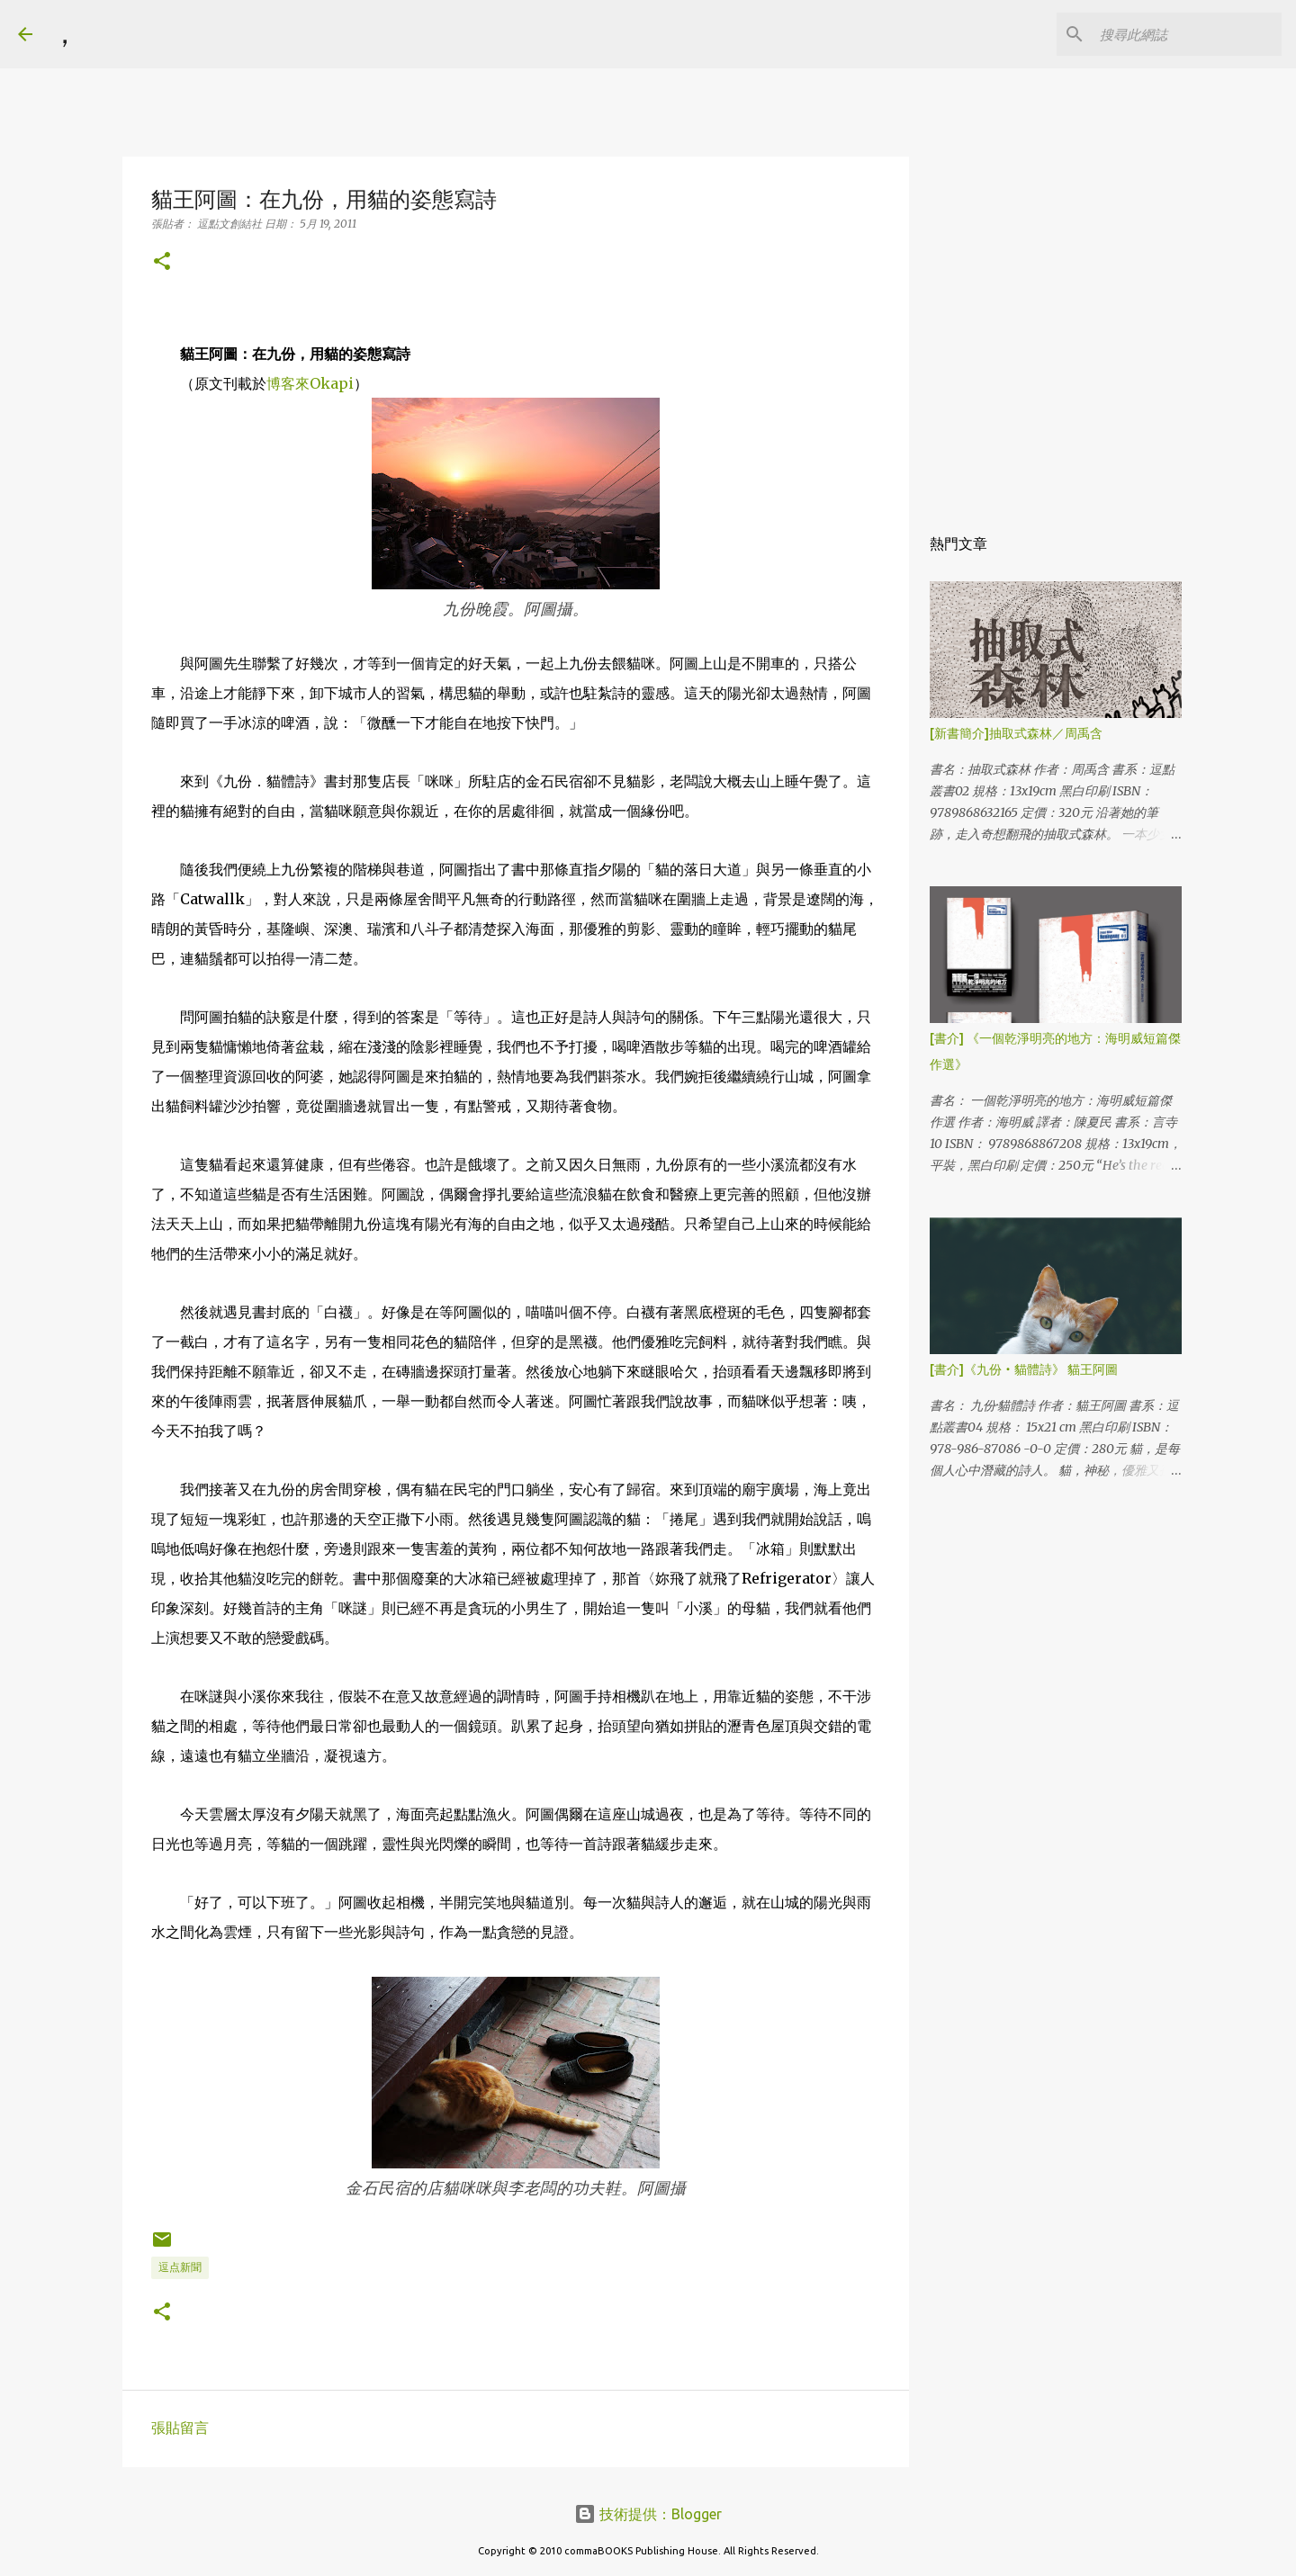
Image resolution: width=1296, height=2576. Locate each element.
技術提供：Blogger (648, 2514)
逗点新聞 (180, 2267)
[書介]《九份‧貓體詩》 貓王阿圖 (1024, 1369)
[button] (162, 262)
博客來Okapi (310, 383)
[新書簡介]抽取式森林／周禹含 (1016, 733)
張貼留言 (180, 2427)
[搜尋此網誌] (1187, 34)
